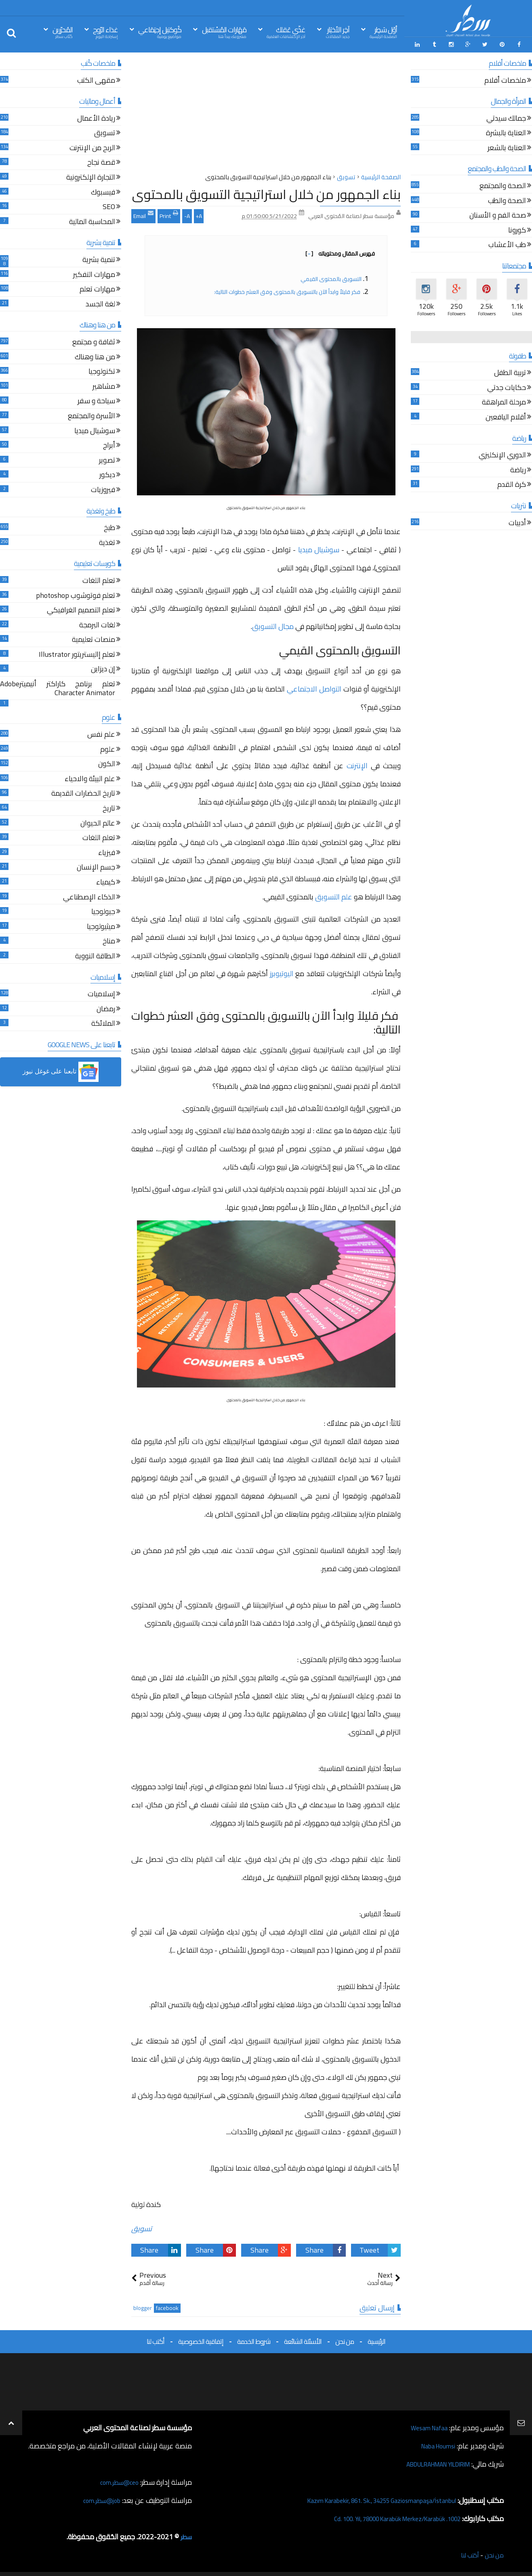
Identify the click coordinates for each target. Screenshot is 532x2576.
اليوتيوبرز (281, 971)
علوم (107, 747)
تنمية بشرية (98, 258)
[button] (60, 1069)
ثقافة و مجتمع (93, 340)
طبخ (109, 526)
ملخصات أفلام (505, 78)
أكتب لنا (155, 2339)
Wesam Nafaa (426, 2425)
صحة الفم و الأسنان (497, 213)
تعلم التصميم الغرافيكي (81, 608)
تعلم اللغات (98, 579)
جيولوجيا (103, 910)
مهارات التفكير (94, 273)
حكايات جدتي (506, 386)
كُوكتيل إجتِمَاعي (159, 31)
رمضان (106, 1007)
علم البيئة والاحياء (90, 777)
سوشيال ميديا (320, 547)
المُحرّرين (63, 31)
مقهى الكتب (96, 78)
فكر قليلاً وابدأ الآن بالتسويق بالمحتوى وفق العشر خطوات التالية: (288, 289)
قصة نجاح (101, 161)
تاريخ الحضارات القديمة (83, 792)
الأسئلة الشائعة (303, 2339)
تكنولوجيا (101, 370)
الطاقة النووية (95, 954)
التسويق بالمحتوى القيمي (331, 276)
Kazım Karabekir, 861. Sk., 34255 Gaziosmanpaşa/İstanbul (367, 2498)
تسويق (141, 2226)
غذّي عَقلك (286, 31)
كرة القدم (511, 483)
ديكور (107, 473)
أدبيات (517, 521)
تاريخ (109, 806)
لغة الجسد (100, 302)
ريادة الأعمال (96, 116)
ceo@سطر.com (117, 2480)
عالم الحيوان (97, 821)
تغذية (107, 541)
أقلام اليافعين (506, 415)
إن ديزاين (103, 667)
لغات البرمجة (97, 623)
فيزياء (106, 851)
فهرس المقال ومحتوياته (340, 251)
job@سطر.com (98, 2498)
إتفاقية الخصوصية (200, 2339)
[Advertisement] (266, 112)
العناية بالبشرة (506, 131)
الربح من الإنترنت (92, 146)
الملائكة (103, 1022)
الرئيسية (376, 2339)
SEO (109, 205)
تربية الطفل (510, 371)
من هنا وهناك (95, 355)
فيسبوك (103, 190)
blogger (142, 2306)
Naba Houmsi (434, 2443)
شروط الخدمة (253, 2339)
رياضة (518, 468)
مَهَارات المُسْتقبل (224, 31)
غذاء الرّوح (105, 31)
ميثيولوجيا (101, 925)
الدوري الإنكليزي (502, 453)
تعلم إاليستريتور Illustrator (77, 653)
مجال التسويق (273, 624)
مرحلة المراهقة (504, 401)
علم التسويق (333, 894)
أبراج (109, 443)
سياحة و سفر (96, 399)
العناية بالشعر (507, 146)
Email (143, 213)
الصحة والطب (507, 199)
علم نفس (101, 732)
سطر (185, 2534)
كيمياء (105, 880)
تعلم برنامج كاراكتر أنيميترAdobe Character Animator (57, 687)
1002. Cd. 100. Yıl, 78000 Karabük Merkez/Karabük (383, 2516)
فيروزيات (103, 488)
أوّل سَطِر (383, 31)
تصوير (107, 458)
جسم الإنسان (96, 865)
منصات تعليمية (93, 638)
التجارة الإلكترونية (90, 175)
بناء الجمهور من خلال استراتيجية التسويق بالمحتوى (266, 192)
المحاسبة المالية (92, 220)
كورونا (517, 228)
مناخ (109, 939)
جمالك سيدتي (506, 116)
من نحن (344, 2339)
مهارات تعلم (97, 287)
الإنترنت (357, 763)
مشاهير (104, 384)
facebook (167, 2306)
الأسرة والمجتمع (91, 414)
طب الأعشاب (507, 243)
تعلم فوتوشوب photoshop (75, 594)
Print (169, 213)
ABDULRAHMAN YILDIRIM (428, 2462)
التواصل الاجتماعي (314, 686)
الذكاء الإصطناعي (89, 895)
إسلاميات (101, 992)
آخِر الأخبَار (337, 31)
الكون (106, 762)
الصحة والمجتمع (502, 184)
